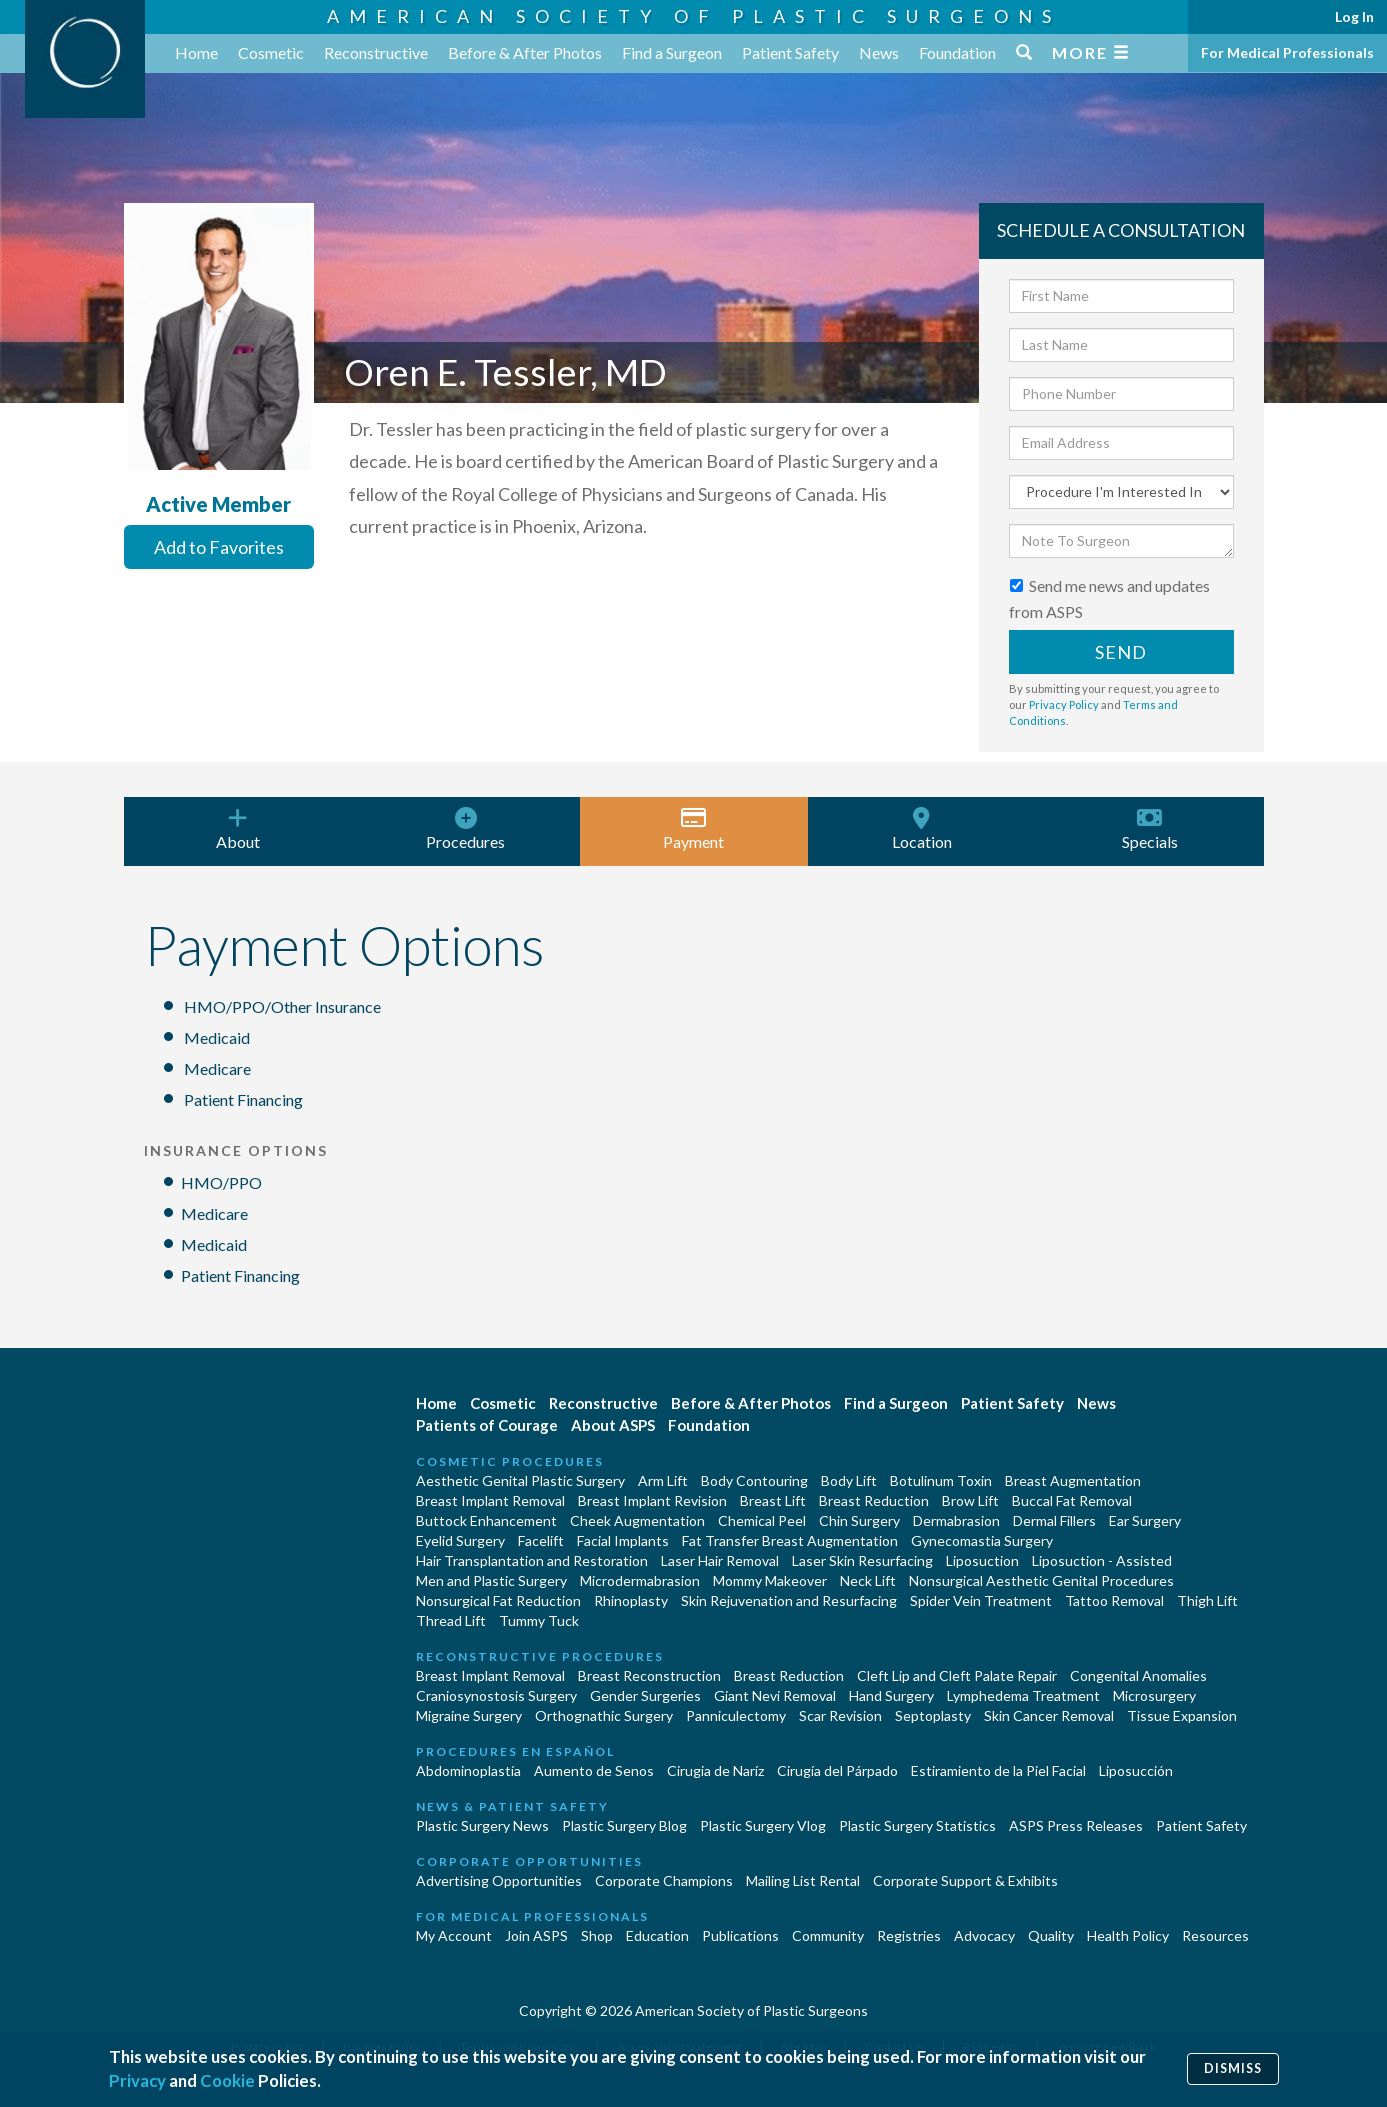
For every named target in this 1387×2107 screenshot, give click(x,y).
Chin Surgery (859, 1520)
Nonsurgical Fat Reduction (498, 1600)
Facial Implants (623, 1540)
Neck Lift (868, 1580)
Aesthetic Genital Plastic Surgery (520, 1480)
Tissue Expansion (1182, 1715)
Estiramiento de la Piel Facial (998, 1770)
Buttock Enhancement (486, 1520)
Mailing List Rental (803, 1880)
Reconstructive (376, 52)
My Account (454, 1935)
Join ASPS (536, 1935)
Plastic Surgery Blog (624, 1825)
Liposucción (1136, 1770)
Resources (1215, 1935)
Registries (909, 1935)
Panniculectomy (736, 1715)
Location (922, 829)
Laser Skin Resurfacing (862, 1560)
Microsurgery (1154, 1695)
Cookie (227, 2080)
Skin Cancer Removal (1049, 1715)
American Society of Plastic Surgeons (694, 16)
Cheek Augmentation (637, 1520)
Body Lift (849, 1480)
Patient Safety (790, 52)
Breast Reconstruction (649, 1675)
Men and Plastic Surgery (491, 1580)
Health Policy (1128, 1935)
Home (196, 52)
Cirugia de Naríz (715, 1770)
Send (1121, 652)
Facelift (541, 1540)
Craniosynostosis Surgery (496, 1695)
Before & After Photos (525, 52)
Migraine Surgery (469, 1715)
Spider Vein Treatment (981, 1600)
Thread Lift (451, 1620)
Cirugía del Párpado (837, 1770)
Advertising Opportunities (499, 1880)
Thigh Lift (1207, 1600)
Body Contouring (754, 1480)
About (238, 829)
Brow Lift (970, 1500)
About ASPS (613, 1425)
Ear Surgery (1145, 1520)
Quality (1051, 1935)
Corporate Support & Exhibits (965, 1880)
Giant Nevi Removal (775, 1695)
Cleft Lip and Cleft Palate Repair (957, 1675)
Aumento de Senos (594, 1770)
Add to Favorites (219, 547)
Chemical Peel (762, 1520)
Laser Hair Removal (720, 1560)
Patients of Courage (487, 1425)
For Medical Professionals (1287, 52)
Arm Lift (663, 1480)
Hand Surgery (891, 1695)
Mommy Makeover (770, 1580)
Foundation (957, 52)
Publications (740, 1935)
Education (657, 1935)
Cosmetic (271, 52)
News (879, 52)
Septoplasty (933, 1715)
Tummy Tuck (539, 1620)
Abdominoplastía (468, 1770)
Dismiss (1233, 2068)
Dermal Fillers (1054, 1520)
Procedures (466, 829)
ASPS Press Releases (1076, 1825)
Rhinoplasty (631, 1600)
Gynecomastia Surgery (982, 1540)
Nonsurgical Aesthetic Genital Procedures (1041, 1580)
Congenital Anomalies (1138, 1675)
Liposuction (982, 1560)
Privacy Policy (1064, 704)
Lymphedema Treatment (1023, 1695)
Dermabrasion (956, 1520)
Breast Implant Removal (490, 1500)
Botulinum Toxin (941, 1480)
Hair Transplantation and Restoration (532, 1560)
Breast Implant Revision (652, 1500)
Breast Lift (773, 1500)
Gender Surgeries (645, 1695)
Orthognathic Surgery (604, 1715)
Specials (1150, 829)
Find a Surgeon (672, 52)
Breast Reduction (874, 1500)
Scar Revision (840, 1715)
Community (828, 1935)
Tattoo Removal (1114, 1600)
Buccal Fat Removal (1072, 1500)
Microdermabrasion (640, 1580)
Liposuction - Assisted (1102, 1560)
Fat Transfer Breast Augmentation (790, 1540)
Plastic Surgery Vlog (763, 1825)
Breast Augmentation (1073, 1480)
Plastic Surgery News (482, 1825)
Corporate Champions (664, 1880)
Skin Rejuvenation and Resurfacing (789, 1600)
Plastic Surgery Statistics (917, 1825)
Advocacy (984, 1935)
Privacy (137, 2080)
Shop (597, 1935)
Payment (694, 829)
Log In (1354, 16)
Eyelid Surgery (460, 1540)
